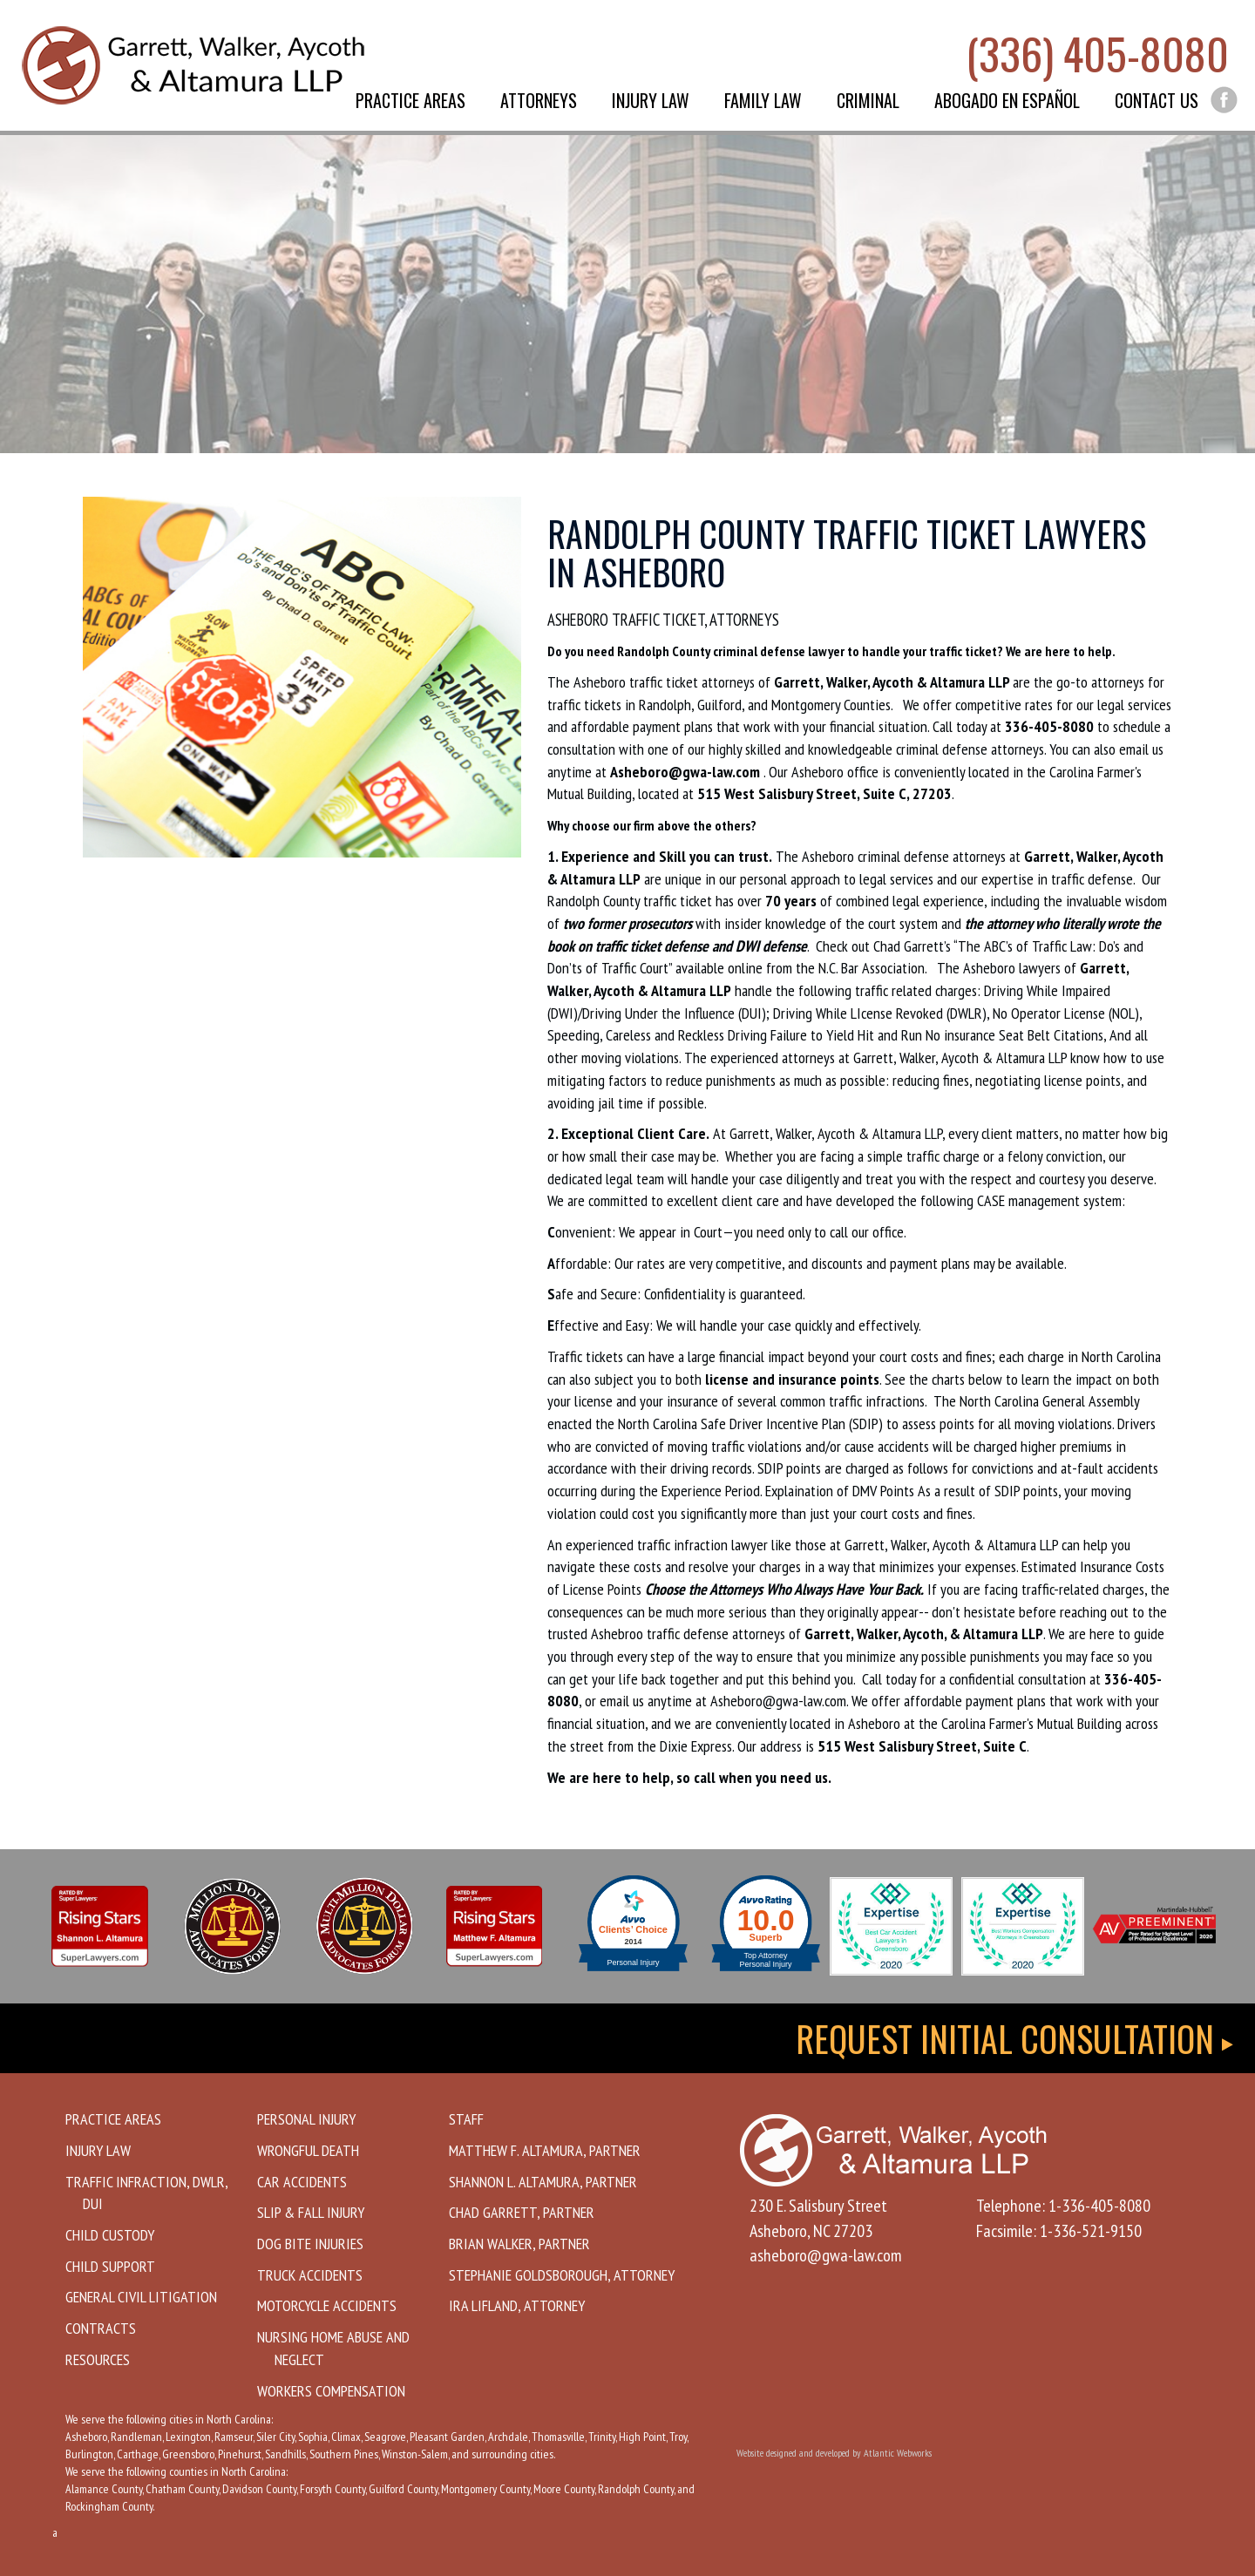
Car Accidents (302, 2182)
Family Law (763, 100)
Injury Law (650, 100)
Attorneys (538, 100)
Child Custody (109, 2235)
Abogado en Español (1007, 100)
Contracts (100, 2328)
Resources (97, 2359)
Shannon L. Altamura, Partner (543, 2182)
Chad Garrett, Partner (521, 2212)
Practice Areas (410, 100)
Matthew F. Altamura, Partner (545, 2150)
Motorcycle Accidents (327, 2305)
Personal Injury (306, 2119)
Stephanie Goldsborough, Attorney (562, 2275)
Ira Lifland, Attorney (517, 2305)
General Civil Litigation (141, 2297)
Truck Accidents (310, 2275)
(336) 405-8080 (1097, 52)
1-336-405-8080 (1099, 2205)
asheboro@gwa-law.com (826, 2255)
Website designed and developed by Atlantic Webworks (834, 2452)
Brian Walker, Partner (519, 2244)
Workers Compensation (331, 2391)
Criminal (868, 100)
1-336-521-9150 (1091, 2231)
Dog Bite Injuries (310, 2244)
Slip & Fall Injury (310, 2212)
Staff (466, 2119)
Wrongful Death (308, 2150)
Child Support (110, 2266)
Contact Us (1156, 100)
